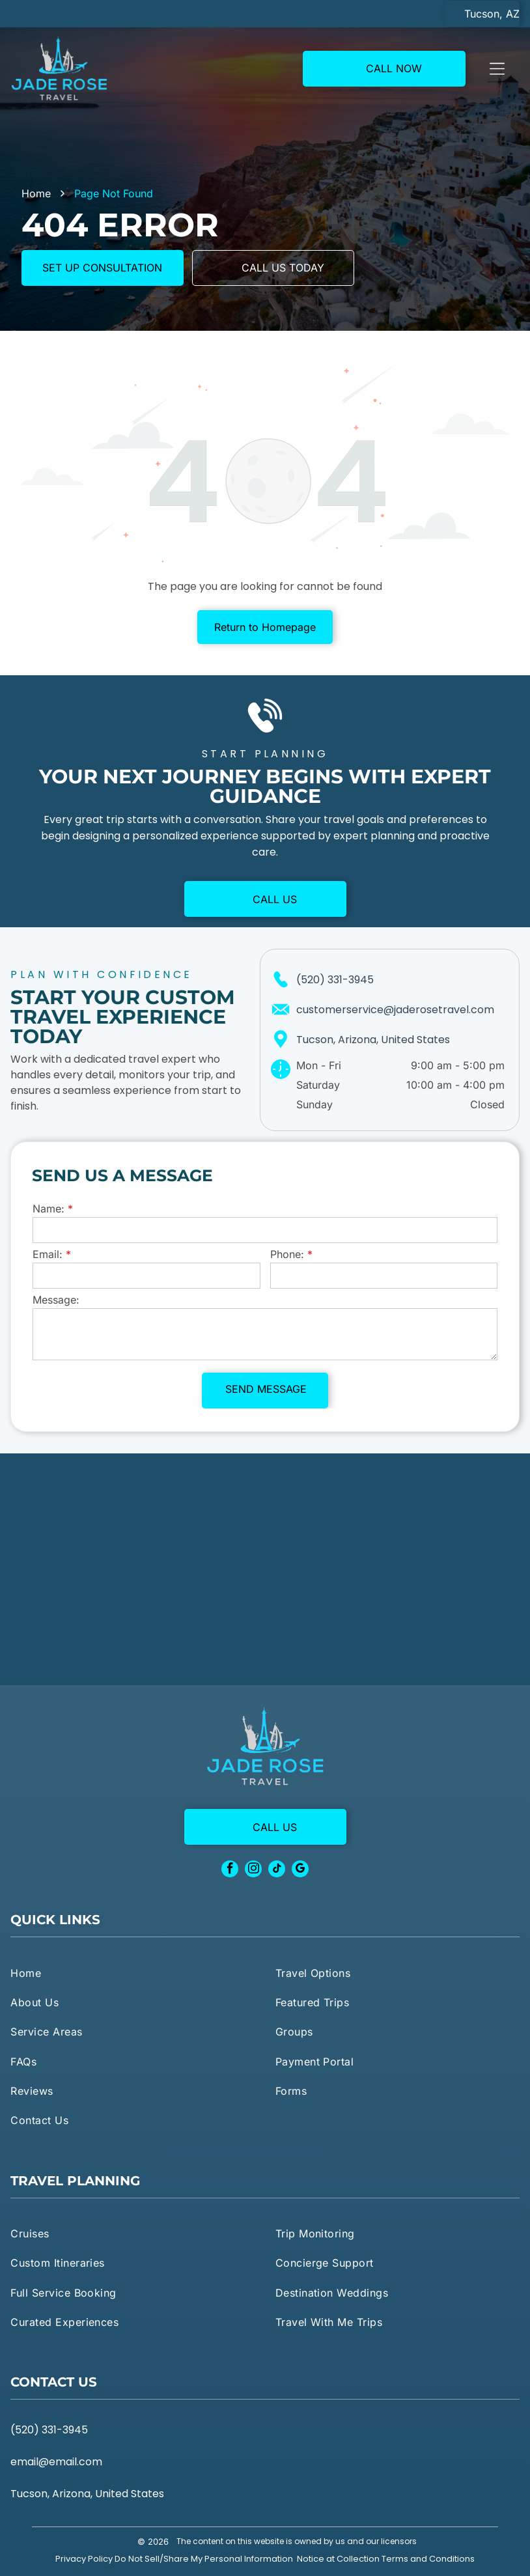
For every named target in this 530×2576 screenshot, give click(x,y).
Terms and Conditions (428, 2559)
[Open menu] (497, 68)
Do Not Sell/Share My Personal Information (204, 2559)
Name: (48, 1208)
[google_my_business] (300, 1870)
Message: (56, 1299)
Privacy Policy (84, 2559)
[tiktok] (276, 1870)
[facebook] (229, 1870)
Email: (48, 1254)
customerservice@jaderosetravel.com (395, 1009)
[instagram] (253, 1870)
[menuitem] (132, 1972)
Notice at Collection (338, 2559)
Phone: (287, 1254)
